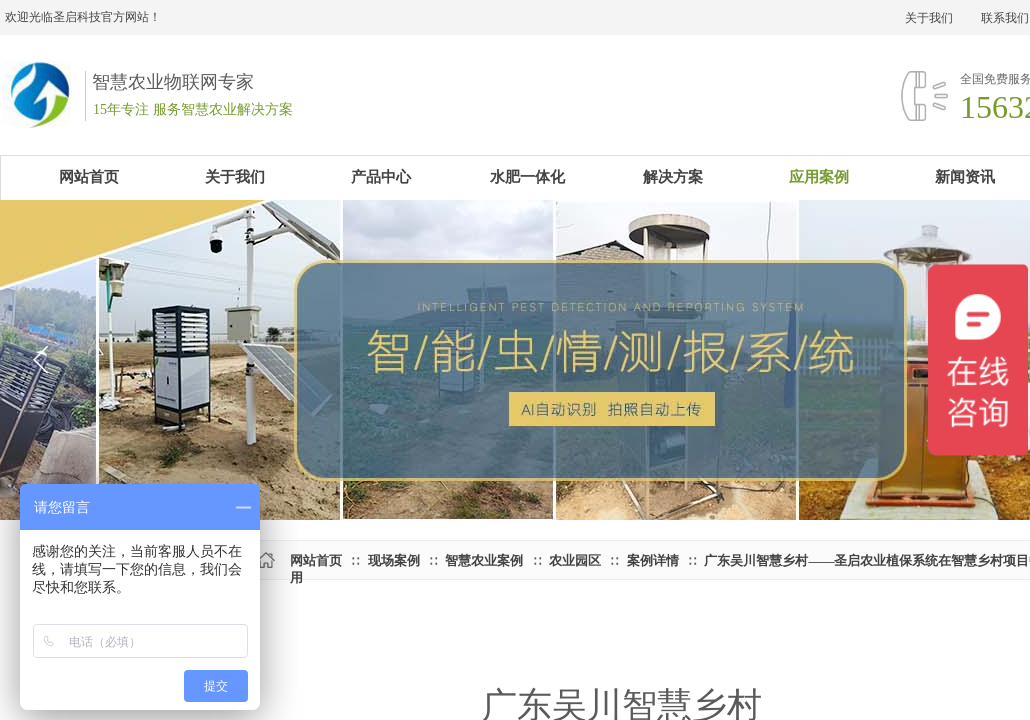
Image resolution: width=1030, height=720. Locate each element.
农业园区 (575, 560)
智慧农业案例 (484, 560)
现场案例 (394, 560)
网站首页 (316, 560)
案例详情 (653, 560)
